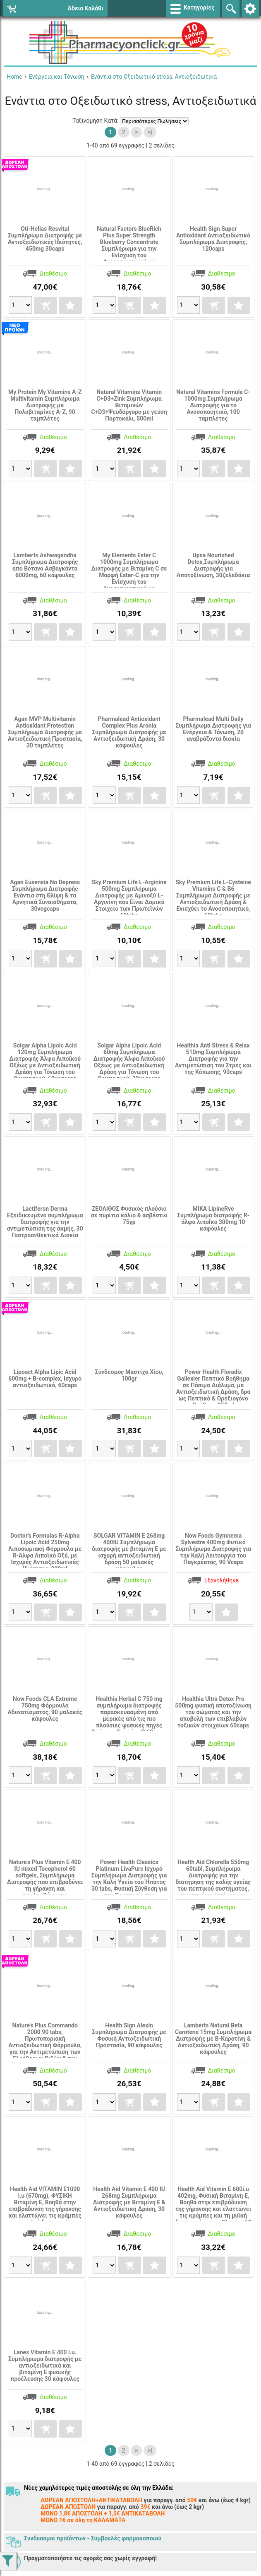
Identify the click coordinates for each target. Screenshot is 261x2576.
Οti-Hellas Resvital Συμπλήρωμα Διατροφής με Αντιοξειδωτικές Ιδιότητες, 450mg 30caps (45, 238)
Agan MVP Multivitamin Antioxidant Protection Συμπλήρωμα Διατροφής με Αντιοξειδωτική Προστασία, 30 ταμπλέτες (45, 732)
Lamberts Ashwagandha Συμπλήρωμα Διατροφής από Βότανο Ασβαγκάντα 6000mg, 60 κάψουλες (45, 565)
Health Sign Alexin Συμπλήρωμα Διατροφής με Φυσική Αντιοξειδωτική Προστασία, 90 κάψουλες (129, 2035)
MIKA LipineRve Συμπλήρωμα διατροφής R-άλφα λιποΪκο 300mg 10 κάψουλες (213, 1218)
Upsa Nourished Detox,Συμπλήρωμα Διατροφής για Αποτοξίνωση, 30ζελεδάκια (213, 565)
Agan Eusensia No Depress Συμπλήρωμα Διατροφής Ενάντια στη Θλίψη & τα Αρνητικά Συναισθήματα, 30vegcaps (45, 895)
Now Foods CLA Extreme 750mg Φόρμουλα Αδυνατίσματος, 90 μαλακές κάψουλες (44, 1709)
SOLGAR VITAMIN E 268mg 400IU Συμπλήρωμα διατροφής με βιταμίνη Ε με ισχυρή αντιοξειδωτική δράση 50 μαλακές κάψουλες (129, 1552)
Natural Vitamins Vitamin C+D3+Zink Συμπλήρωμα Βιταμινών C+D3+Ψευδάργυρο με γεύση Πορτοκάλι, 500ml (129, 405)
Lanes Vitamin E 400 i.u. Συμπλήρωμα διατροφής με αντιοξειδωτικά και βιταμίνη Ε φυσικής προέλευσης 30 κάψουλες (44, 2365)
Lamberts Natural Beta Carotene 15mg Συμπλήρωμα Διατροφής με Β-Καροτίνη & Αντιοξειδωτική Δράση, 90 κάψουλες (213, 2038)
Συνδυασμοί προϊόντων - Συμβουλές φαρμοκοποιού (92, 2538)
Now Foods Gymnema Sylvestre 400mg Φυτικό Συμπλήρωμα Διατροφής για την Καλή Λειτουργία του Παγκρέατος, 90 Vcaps (213, 1548)
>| (150, 132)
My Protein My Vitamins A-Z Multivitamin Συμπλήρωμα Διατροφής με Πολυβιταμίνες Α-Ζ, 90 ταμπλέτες (45, 405)
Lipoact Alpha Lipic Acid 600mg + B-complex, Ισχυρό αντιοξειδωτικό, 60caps (44, 1378)
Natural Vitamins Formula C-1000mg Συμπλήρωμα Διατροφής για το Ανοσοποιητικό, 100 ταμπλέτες (213, 405)
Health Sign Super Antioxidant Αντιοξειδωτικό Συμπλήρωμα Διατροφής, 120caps (213, 238)
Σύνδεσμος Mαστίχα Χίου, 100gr (129, 1375)
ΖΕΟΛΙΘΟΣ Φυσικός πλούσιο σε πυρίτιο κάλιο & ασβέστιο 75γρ (129, 1215)
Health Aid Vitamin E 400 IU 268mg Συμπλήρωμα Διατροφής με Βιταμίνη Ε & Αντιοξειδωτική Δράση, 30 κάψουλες (129, 2202)
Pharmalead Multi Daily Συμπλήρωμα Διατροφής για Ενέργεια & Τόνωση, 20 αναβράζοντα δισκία (213, 729)
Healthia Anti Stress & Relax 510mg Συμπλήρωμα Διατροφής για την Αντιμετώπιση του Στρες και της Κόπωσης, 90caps (213, 1058)
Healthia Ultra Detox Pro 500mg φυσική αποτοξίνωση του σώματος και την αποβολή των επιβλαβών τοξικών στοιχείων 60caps (213, 1712)
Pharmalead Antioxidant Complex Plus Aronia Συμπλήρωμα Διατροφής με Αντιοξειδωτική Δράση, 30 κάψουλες (129, 732)
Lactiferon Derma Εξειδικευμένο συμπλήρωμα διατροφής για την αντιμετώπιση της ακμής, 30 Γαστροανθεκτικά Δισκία (45, 1221)
